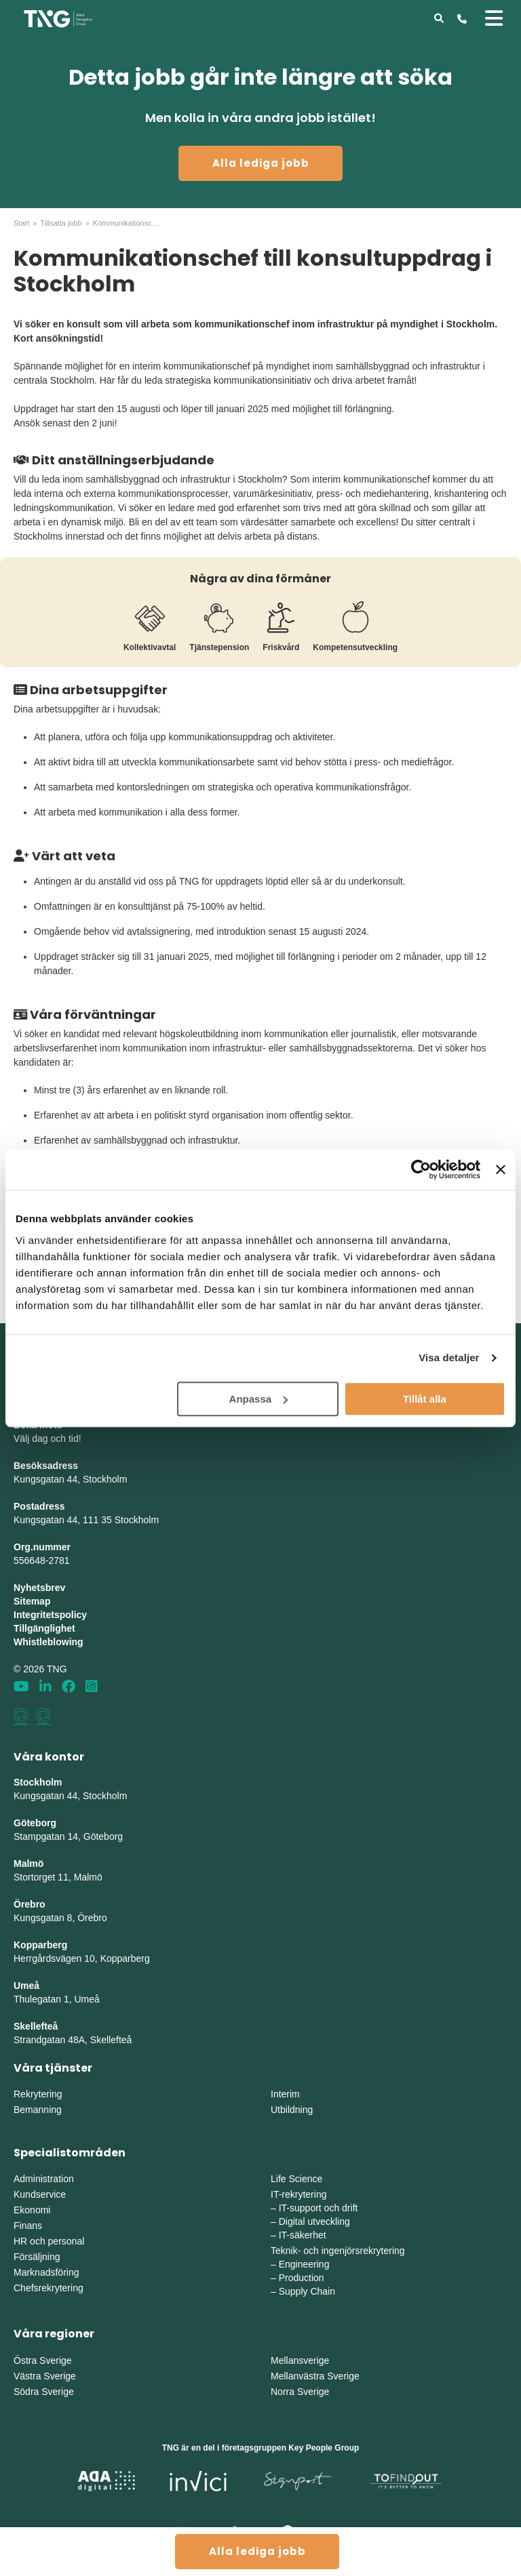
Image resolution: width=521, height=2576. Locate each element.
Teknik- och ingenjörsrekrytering (338, 2250)
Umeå (26, 1985)
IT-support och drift (318, 2207)
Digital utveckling (314, 2221)
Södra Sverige (44, 2391)
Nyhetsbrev (39, 1587)
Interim (285, 2094)
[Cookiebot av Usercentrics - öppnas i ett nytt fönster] (421, 1169)
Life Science (296, 2178)
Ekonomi (32, 2210)
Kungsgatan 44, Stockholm (70, 1479)
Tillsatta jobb (60, 223)
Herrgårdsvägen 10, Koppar (72, 1958)
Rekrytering (38, 2094)
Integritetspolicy (50, 1614)
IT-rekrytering (298, 2194)
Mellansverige (300, 2360)
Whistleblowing (48, 1641)
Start (21, 223)
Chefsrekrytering (48, 2287)
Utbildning (292, 2109)
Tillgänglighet (44, 1628)
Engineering (304, 2264)
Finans (28, 2225)
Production (301, 2277)
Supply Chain (307, 2291)
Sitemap (32, 1601)
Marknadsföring (46, 2272)
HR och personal (49, 2241)
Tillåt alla (424, 1399)
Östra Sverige (43, 2360)
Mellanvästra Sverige (315, 2376)
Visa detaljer (449, 1357)
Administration (44, 2178)
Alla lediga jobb (260, 163)
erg (143, 1958)
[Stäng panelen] (500, 1169)
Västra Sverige (45, 2376)
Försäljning (37, 2256)
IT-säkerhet (302, 2235)
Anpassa (258, 1399)
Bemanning (38, 2109)
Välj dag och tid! (47, 1438)
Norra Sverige (300, 2391)
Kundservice (40, 2194)
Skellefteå (36, 2026)
